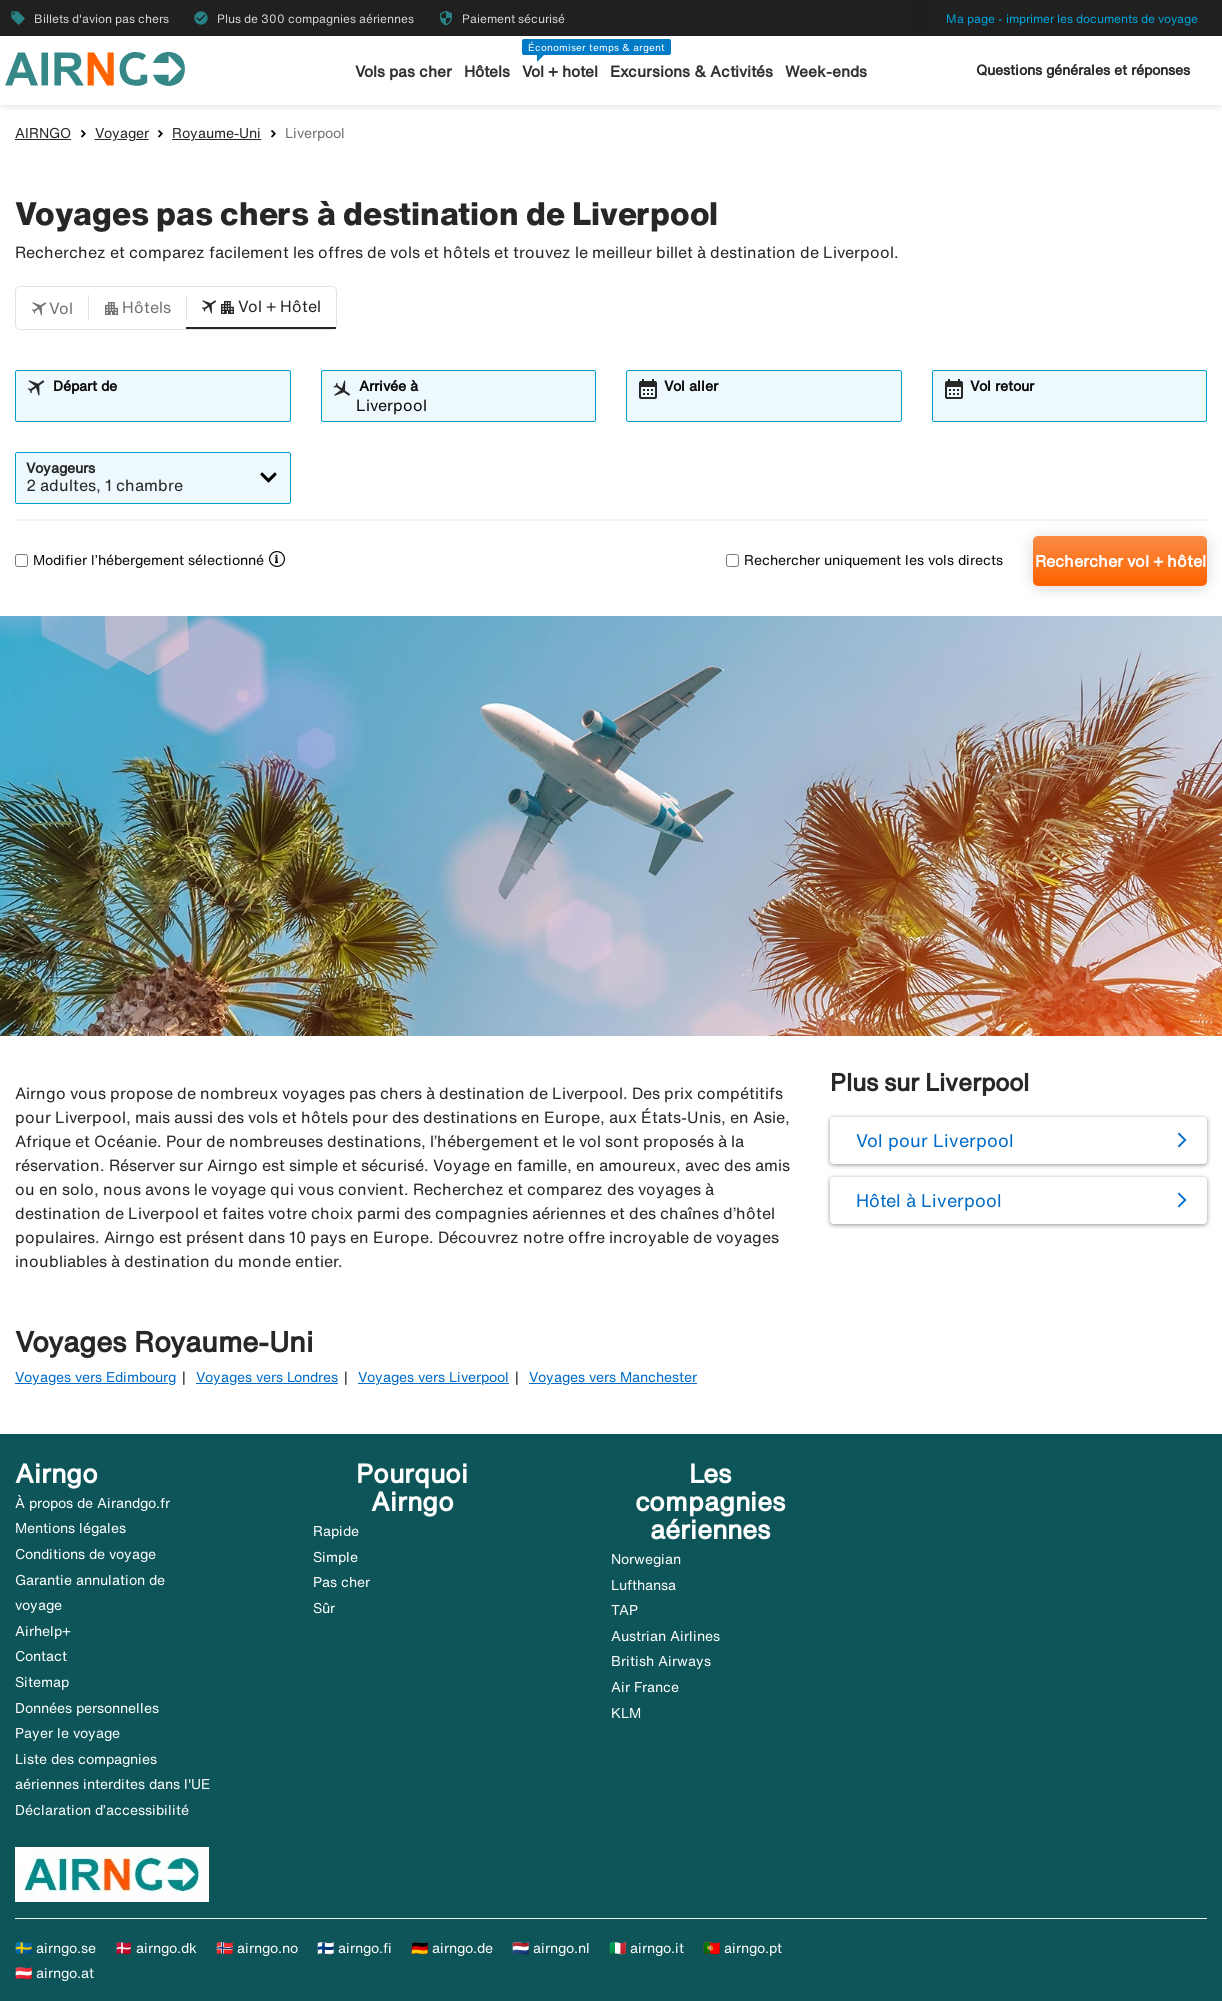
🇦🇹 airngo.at (54, 1973)
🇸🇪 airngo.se (55, 1948)
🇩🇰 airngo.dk (156, 1948)
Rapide (336, 1531)
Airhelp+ (43, 1631)
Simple (335, 1557)
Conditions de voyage (85, 1554)
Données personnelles (87, 1708)
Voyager (122, 133)
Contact (41, 1656)
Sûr (324, 1608)
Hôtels (489, 71)
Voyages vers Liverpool (433, 1377)
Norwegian (646, 1559)
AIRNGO (43, 133)
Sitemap (42, 1682)
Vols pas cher (406, 71)
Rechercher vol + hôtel (1120, 561)
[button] (52, 308)
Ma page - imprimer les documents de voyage (1072, 18)
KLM (626, 1713)
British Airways (661, 1661)
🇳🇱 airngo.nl (551, 1948)
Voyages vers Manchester (613, 1377)
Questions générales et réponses (1083, 70)
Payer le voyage (67, 1733)
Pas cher (341, 1582)
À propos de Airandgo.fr (92, 1503)
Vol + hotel (562, 71)
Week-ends (824, 71)
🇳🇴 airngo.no (257, 1948)
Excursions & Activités (692, 71)
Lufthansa (643, 1585)
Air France (645, 1687)
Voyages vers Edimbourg (95, 1377)
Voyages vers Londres (267, 1377)
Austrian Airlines (665, 1636)
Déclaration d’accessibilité (102, 1810)
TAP (624, 1610)
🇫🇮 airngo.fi (354, 1948)
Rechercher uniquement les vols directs (864, 560)
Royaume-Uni (216, 133)
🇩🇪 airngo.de (452, 1948)
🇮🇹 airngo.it (646, 1948)
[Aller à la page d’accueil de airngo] (95, 67)
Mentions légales (70, 1528)
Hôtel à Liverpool (929, 1200)
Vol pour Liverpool (935, 1140)
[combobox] (165, 405)
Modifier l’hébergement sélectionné (139, 560)
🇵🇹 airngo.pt (742, 1948)
